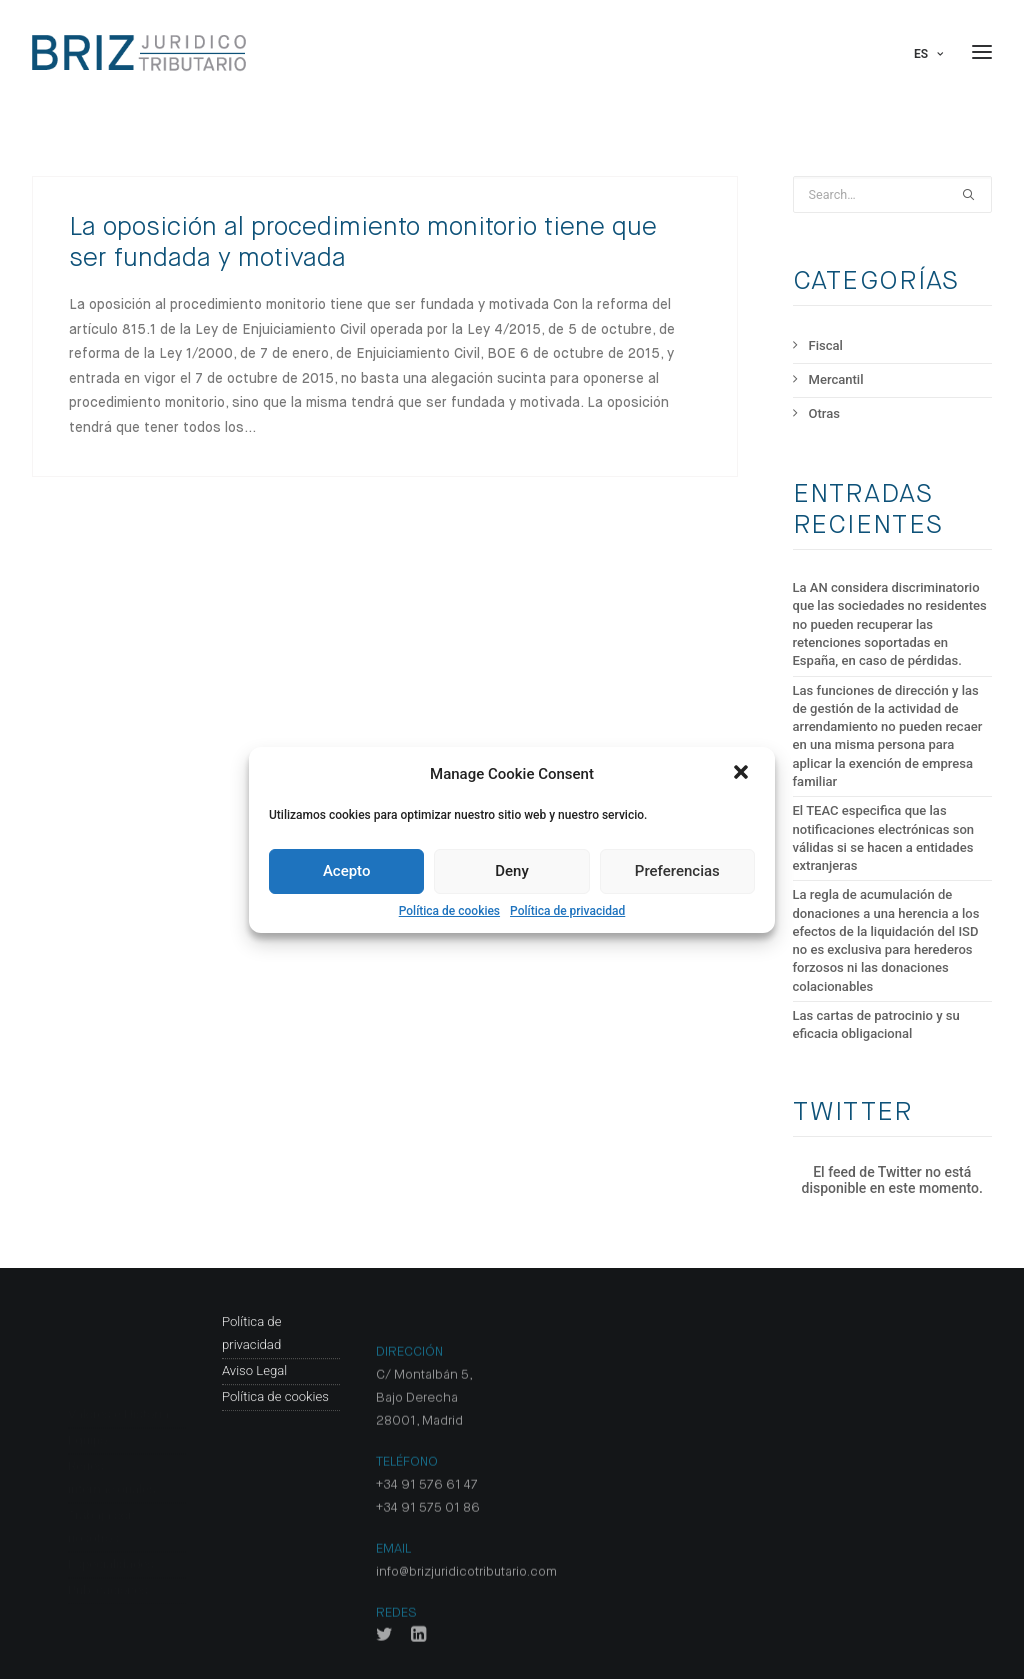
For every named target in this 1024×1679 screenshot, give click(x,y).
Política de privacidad (567, 911)
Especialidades (111, 1487)
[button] (743, 774)
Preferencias (677, 871)
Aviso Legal (254, 1442)
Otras (824, 413)
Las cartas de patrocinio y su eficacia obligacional (876, 1024)
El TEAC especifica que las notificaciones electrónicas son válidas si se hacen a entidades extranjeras (884, 838)
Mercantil (836, 379)
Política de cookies (449, 911)
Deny (512, 871)
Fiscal (826, 345)
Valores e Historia (118, 1337)
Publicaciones (108, 1513)
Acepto (347, 871)
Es (928, 54)
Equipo (87, 1363)
